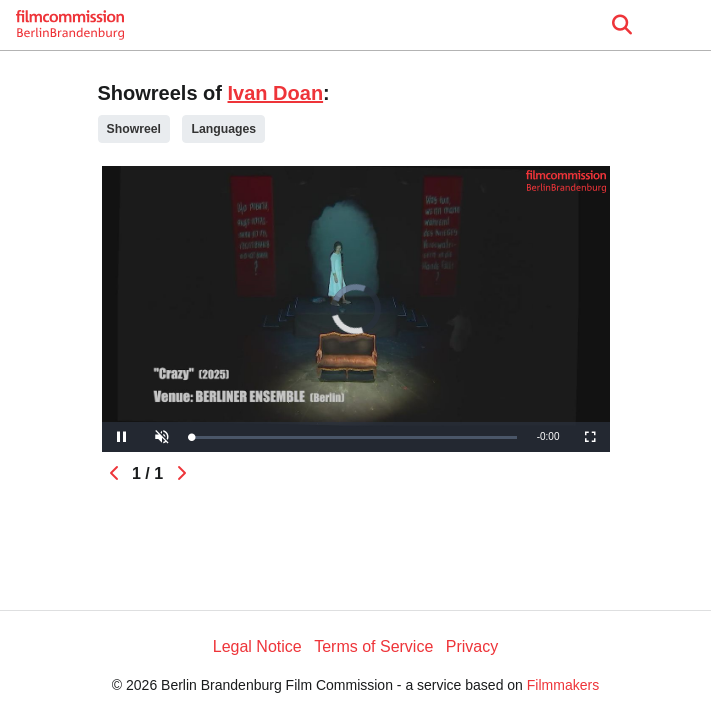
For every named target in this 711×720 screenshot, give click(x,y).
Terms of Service (373, 646)
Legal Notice (257, 646)
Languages (223, 129)
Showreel (134, 129)
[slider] (354, 437)
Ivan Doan (276, 93)
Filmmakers (563, 685)
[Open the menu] (621, 25)
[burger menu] (681, 25)
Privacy (472, 646)
